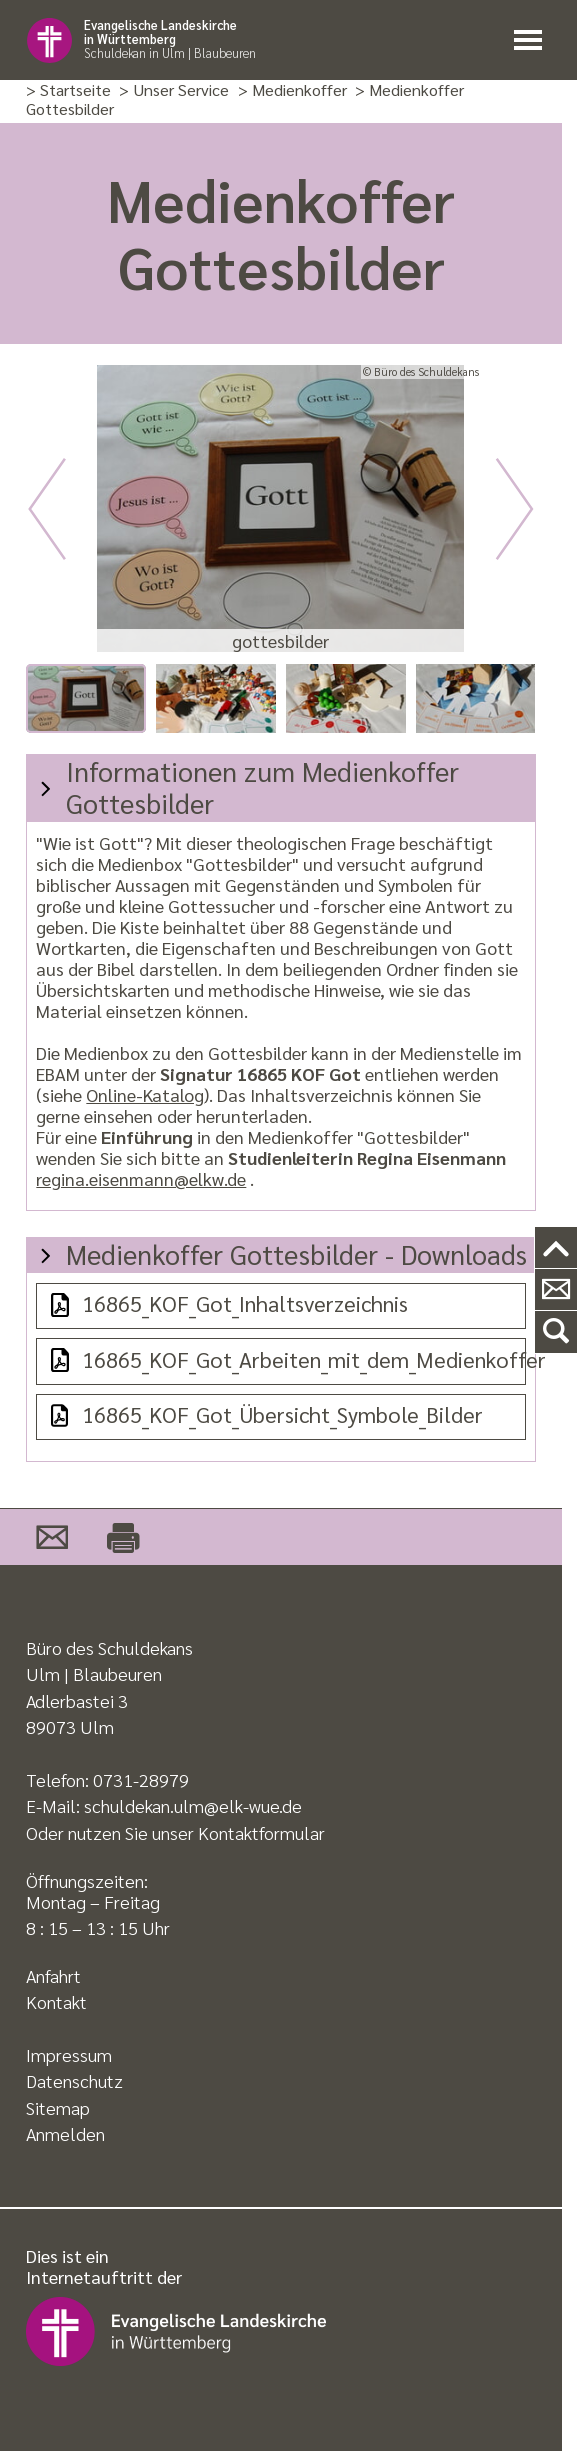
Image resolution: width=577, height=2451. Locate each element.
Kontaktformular (261, 1832)
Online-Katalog (145, 1094)
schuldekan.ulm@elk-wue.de (193, 1805)
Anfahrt (53, 1975)
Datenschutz (74, 2080)
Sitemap (58, 2107)
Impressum (69, 2054)
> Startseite (68, 90)
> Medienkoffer (292, 90)
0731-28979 (141, 1779)
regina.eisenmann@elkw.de (141, 1178)
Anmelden (65, 2133)
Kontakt (56, 2001)
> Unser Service (174, 90)
